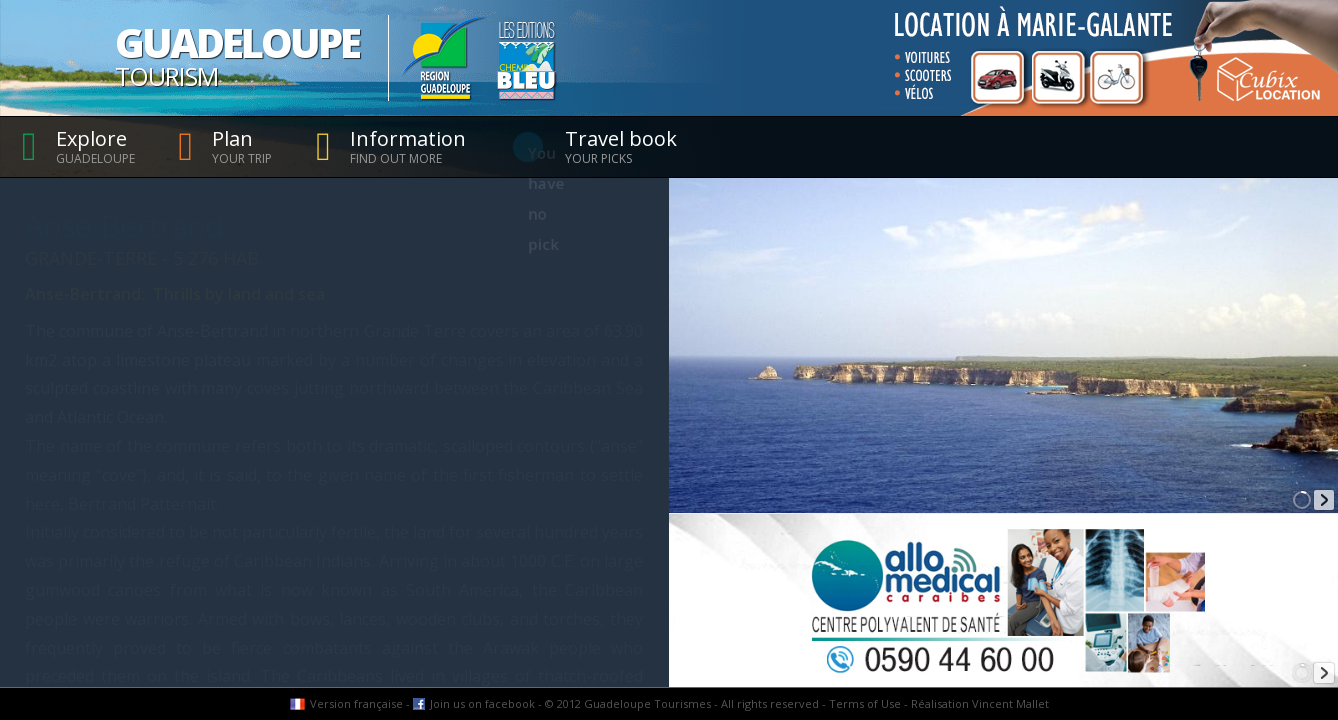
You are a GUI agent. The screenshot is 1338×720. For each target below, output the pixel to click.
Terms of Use (865, 703)
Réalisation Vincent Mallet (980, 703)
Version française (356, 703)
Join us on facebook (482, 703)
